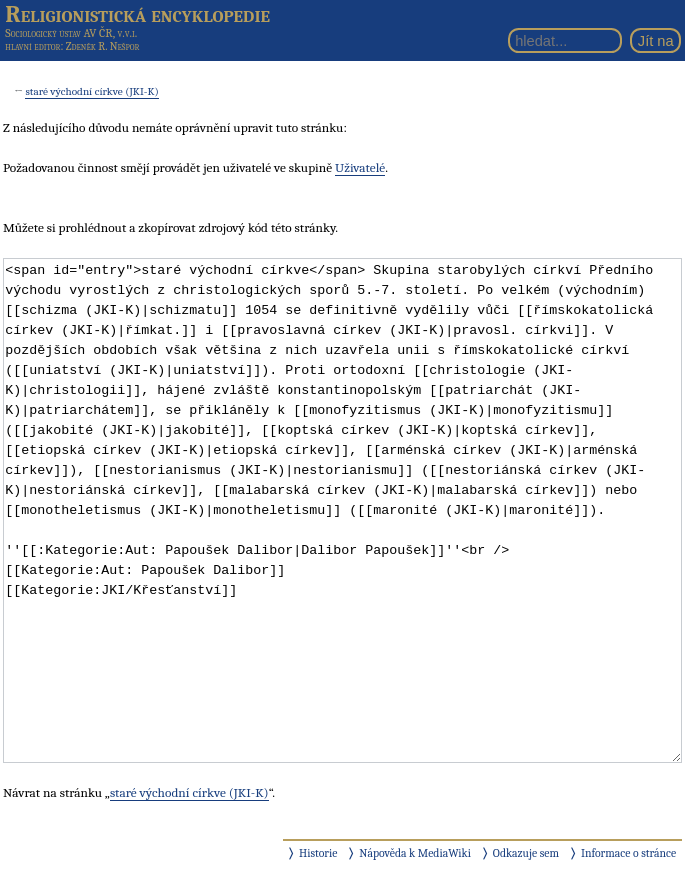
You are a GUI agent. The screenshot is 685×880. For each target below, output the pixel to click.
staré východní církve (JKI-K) (91, 91)
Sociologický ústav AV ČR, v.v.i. (71, 33)
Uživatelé (360, 167)
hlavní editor (32, 46)
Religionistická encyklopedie (137, 14)
